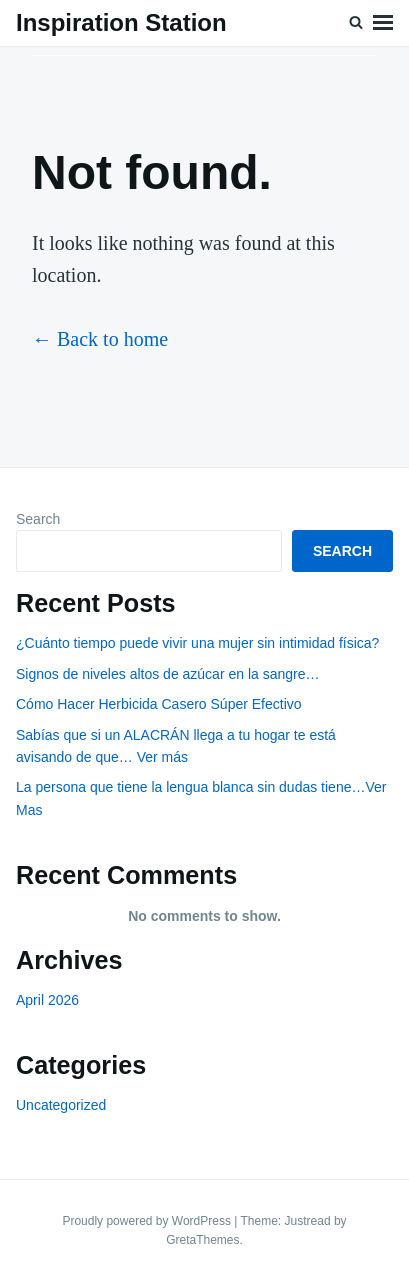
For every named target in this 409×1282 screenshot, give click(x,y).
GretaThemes (202, 1240)
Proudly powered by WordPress (148, 1221)
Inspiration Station (121, 22)
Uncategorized (61, 1105)
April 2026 (47, 1000)
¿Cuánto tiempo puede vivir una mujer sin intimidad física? (197, 643)
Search (38, 519)
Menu (383, 23)
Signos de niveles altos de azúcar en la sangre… (168, 674)
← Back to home (100, 339)
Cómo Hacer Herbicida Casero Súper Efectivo (159, 704)
